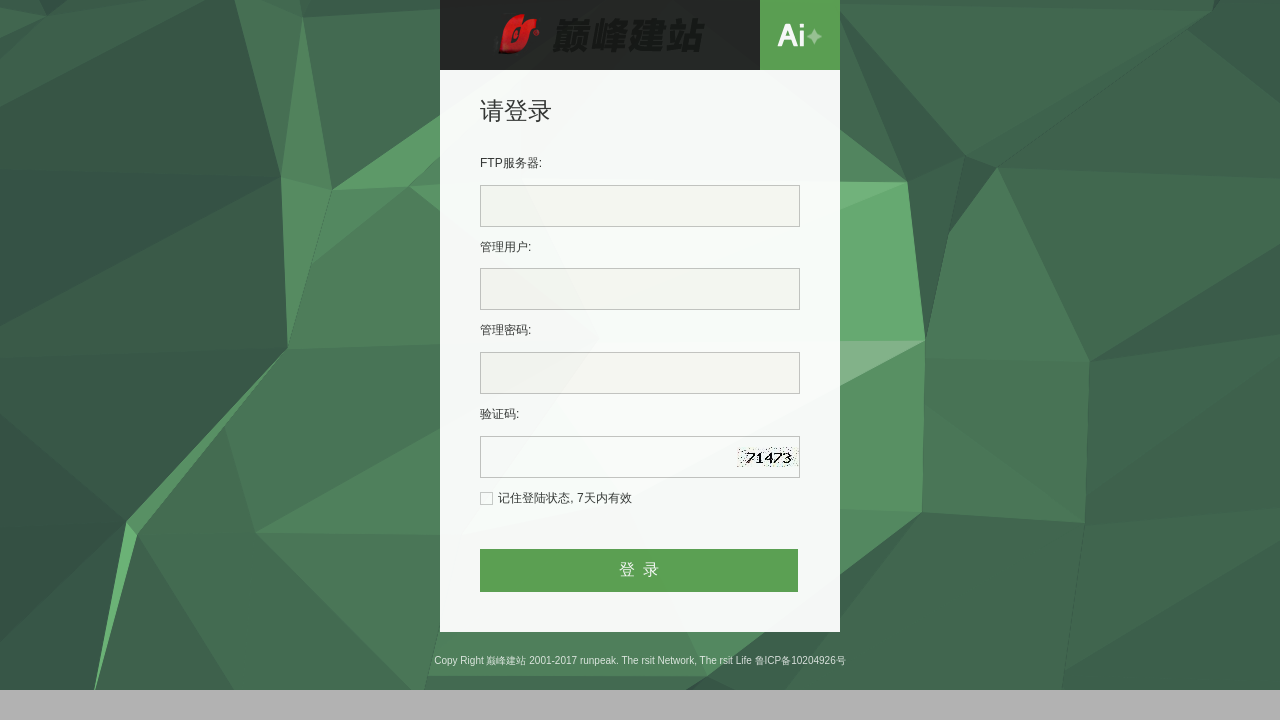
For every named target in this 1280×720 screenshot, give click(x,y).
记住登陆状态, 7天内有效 (564, 498)
